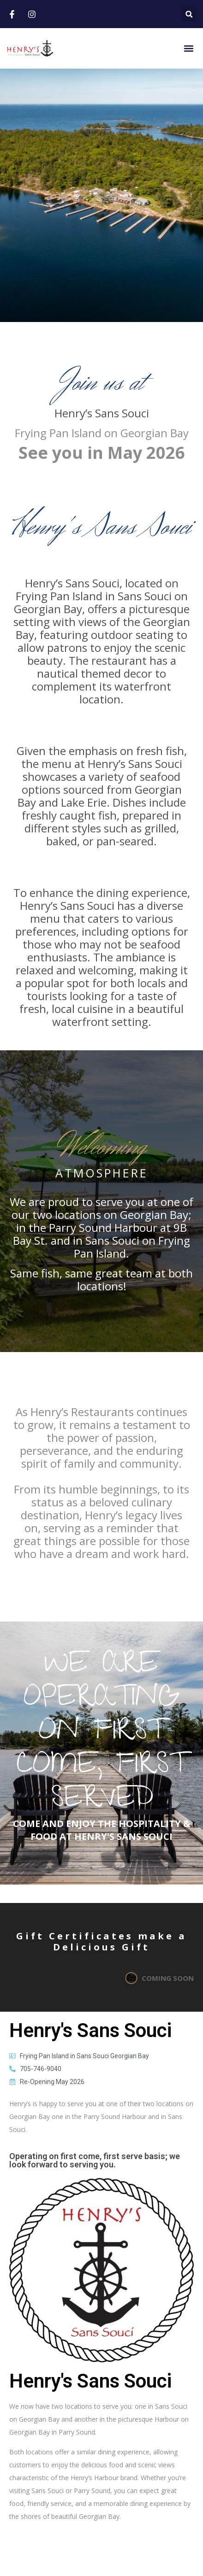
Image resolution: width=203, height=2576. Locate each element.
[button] (189, 14)
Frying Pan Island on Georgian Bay (102, 432)
